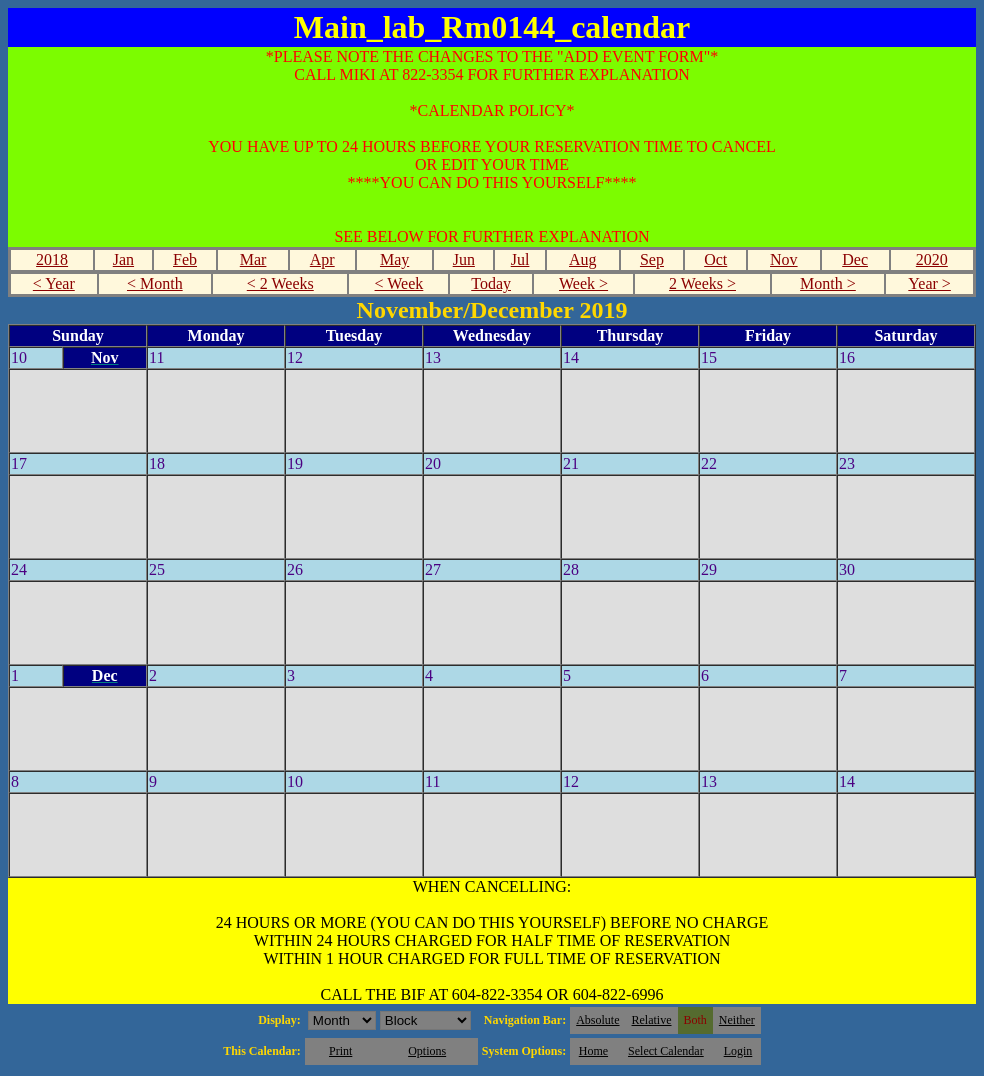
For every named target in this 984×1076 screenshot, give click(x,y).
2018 (52, 259)
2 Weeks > (702, 283)
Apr (322, 259)
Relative (652, 1020)
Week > (583, 283)
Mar (253, 259)
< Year (54, 283)
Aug (583, 259)
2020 (932, 259)
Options (427, 1051)
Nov (784, 259)
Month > (828, 283)
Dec (855, 259)
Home (593, 1051)
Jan (123, 259)
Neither (737, 1020)
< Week (399, 283)
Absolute (597, 1020)
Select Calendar (666, 1051)
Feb (185, 259)
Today (491, 283)
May (394, 259)
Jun (464, 259)
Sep (652, 259)
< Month (155, 283)
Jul (520, 259)
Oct (715, 259)
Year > (929, 283)
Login (738, 1051)
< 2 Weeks (280, 283)
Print (340, 1051)
